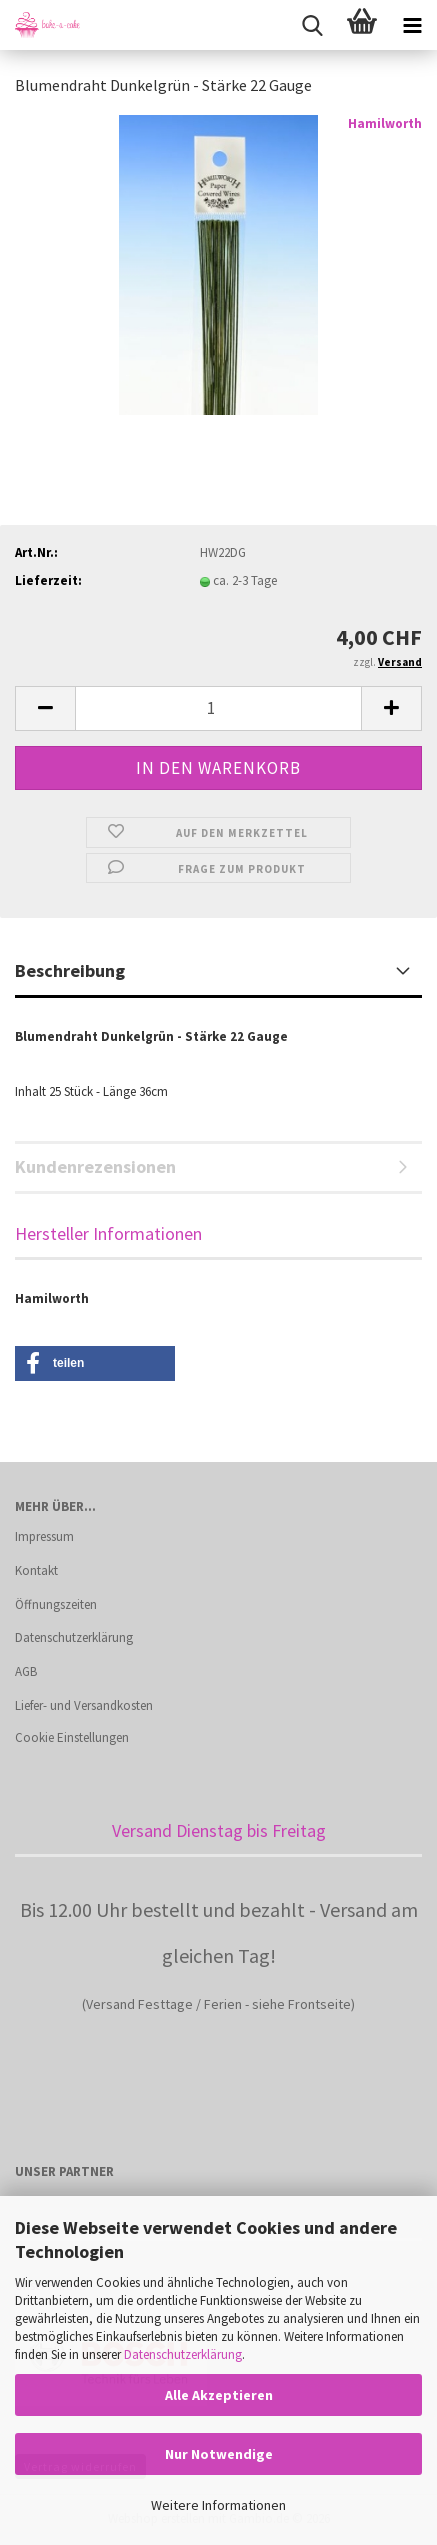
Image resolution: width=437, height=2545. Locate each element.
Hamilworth (385, 123)
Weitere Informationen (218, 2505)
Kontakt (36, 1570)
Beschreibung (70, 970)
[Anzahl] (218, 708)
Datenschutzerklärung (183, 2354)
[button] (45, 708)
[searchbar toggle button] (312, 25)
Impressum (44, 1536)
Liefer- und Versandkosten (84, 1705)
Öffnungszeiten (56, 1604)
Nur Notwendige (219, 2454)
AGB (26, 1671)
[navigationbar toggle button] (412, 25)
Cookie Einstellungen (72, 1737)
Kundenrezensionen (95, 1166)
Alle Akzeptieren (219, 2395)
